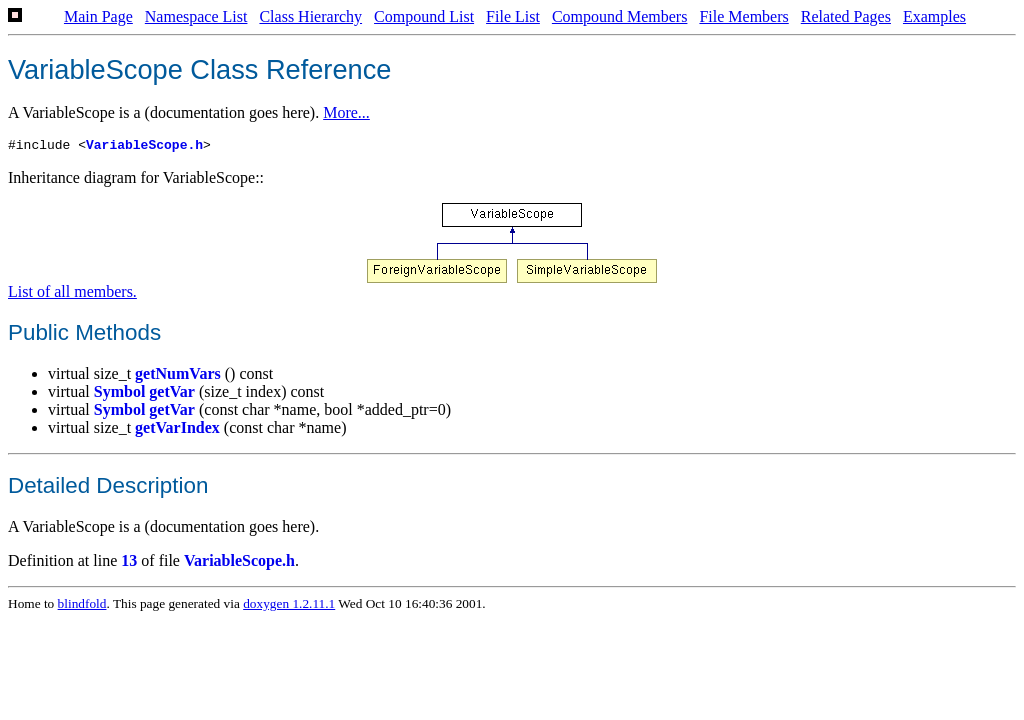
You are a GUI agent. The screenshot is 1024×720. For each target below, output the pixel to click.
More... (346, 112)
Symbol (120, 394)
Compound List (424, 16)
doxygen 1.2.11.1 (289, 606)
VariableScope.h (144, 147)
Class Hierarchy (310, 16)
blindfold (82, 606)
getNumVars (178, 376)
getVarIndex (177, 430)
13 (129, 563)
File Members (743, 16)
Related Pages (846, 16)
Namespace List (196, 16)
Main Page (98, 16)
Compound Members (620, 16)
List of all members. (72, 294)
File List (513, 16)
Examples (934, 16)
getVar (172, 394)
